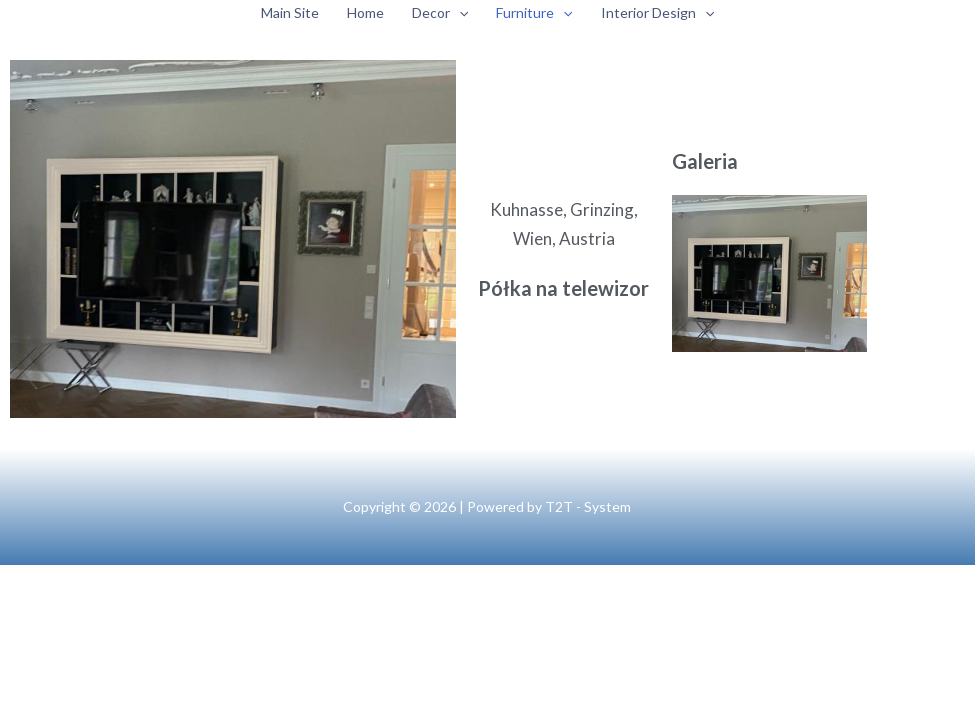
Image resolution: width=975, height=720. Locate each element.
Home (365, 12)
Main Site (290, 12)
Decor (440, 13)
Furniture (534, 13)
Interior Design (657, 13)
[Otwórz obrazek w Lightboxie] (769, 273)
